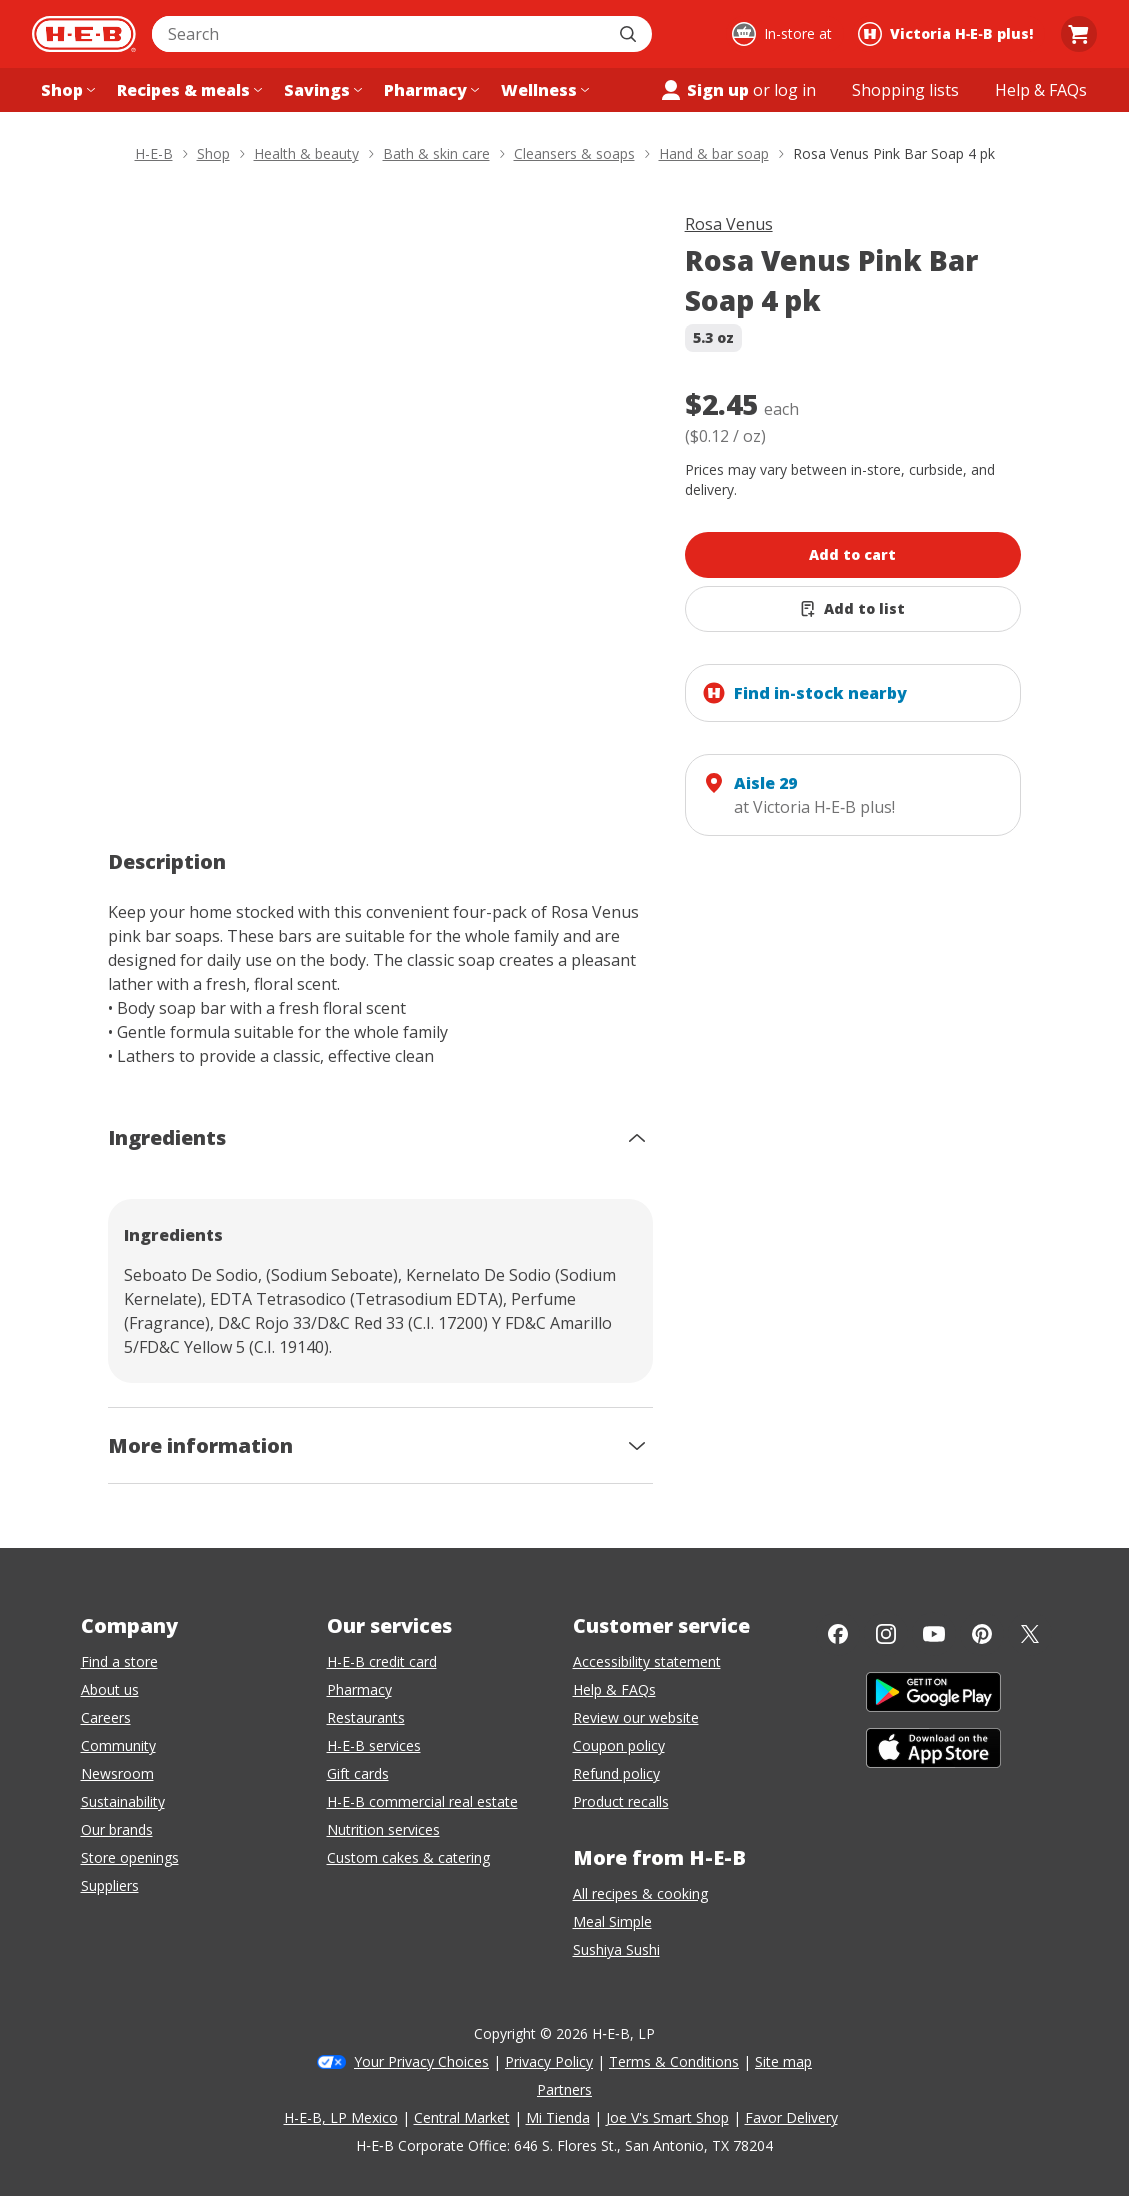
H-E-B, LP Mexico (341, 2117)
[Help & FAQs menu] (1041, 90)
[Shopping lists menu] (905, 90)
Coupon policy (619, 1745)
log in (795, 90)
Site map (783, 2061)
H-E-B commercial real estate (422, 1801)
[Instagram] (886, 1634)
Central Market (462, 2117)
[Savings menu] (321, 90)
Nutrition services (383, 1829)
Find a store (119, 1661)
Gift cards (358, 1773)
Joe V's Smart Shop (667, 2117)
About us (110, 1689)
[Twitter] (1030, 1634)
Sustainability (123, 1801)
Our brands (117, 1829)
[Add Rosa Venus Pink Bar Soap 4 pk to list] (853, 609)
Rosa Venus (729, 224)
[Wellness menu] (543, 90)
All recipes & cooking (640, 1893)
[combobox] (380, 34)
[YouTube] (934, 1634)
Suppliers (110, 1885)
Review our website (636, 1717)
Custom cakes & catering (408, 1857)
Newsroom (117, 1773)
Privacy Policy (549, 2061)
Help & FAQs (614, 1689)
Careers (106, 1717)
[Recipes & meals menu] (187, 90)
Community (118, 1745)
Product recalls (621, 1801)
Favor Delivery (791, 2117)
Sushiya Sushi (616, 1949)
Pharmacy (359, 1689)
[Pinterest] (982, 1634)
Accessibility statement (647, 1661)
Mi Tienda (558, 2117)
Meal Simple (612, 1921)
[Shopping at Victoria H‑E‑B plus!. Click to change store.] (948, 34)
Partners (564, 2089)
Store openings (130, 1857)
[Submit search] (630, 34)
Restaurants (366, 1717)
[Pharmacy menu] (429, 90)
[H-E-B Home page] (84, 34)
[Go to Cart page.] (1079, 34)
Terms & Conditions (674, 2061)
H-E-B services (374, 1745)
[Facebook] (838, 1634)
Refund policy (616, 1773)
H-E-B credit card (382, 1661)
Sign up (704, 90)
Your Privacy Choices (421, 2061)
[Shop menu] (66, 90)
